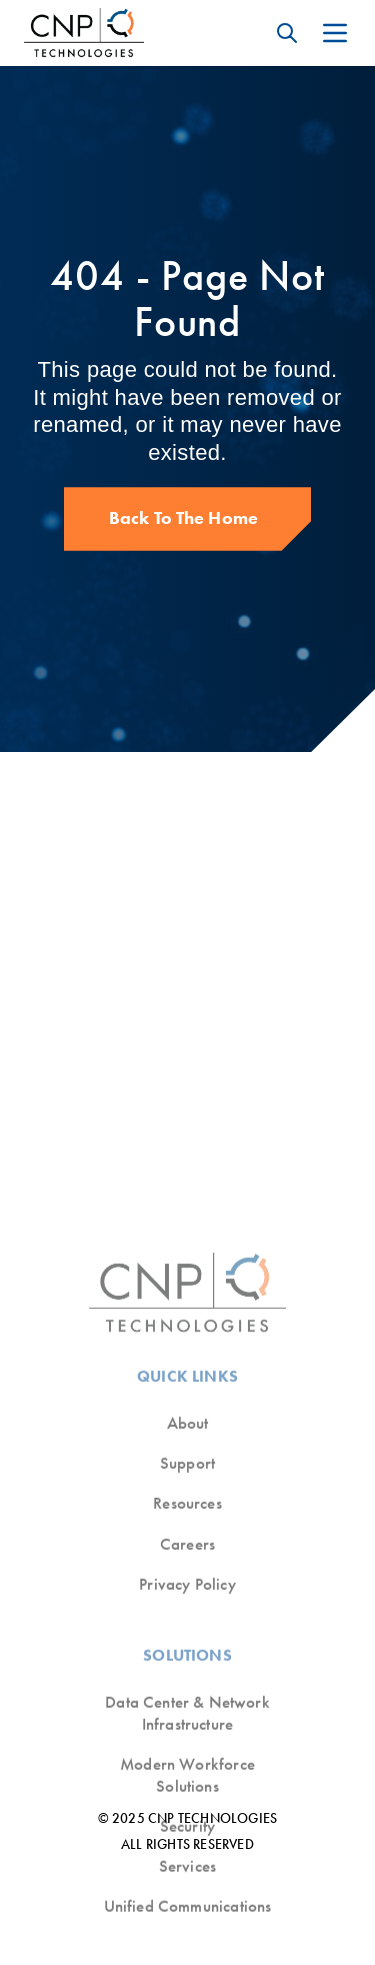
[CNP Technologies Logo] (84, 33)
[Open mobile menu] (335, 33)
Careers (187, 1832)
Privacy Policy (187, 1872)
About (188, 1711)
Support (187, 1751)
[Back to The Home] (188, 518)
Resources (187, 1792)
